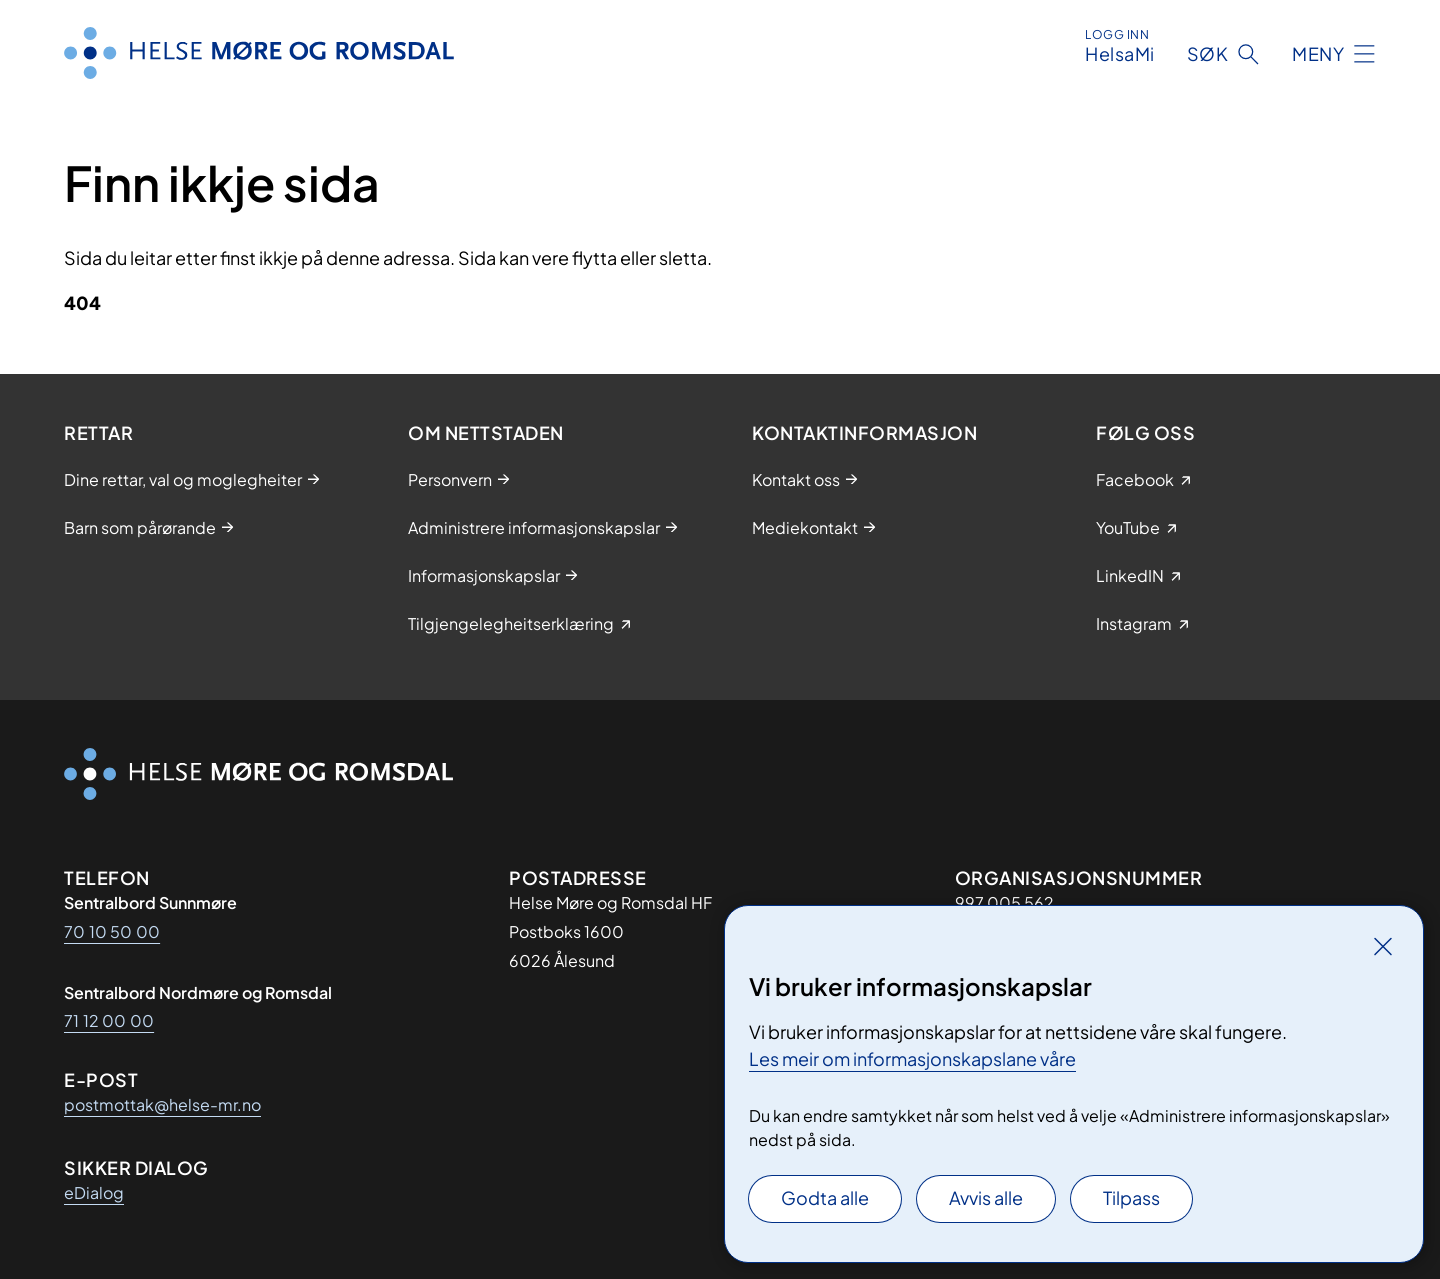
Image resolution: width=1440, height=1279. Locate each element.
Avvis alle (986, 1197)
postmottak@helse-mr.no (162, 1104)
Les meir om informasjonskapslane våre (912, 1058)
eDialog (94, 1192)
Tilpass (1131, 1197)
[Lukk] (1383, 946)
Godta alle (825, 1197)
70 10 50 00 (112, 931)
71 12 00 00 (109, 1020)
